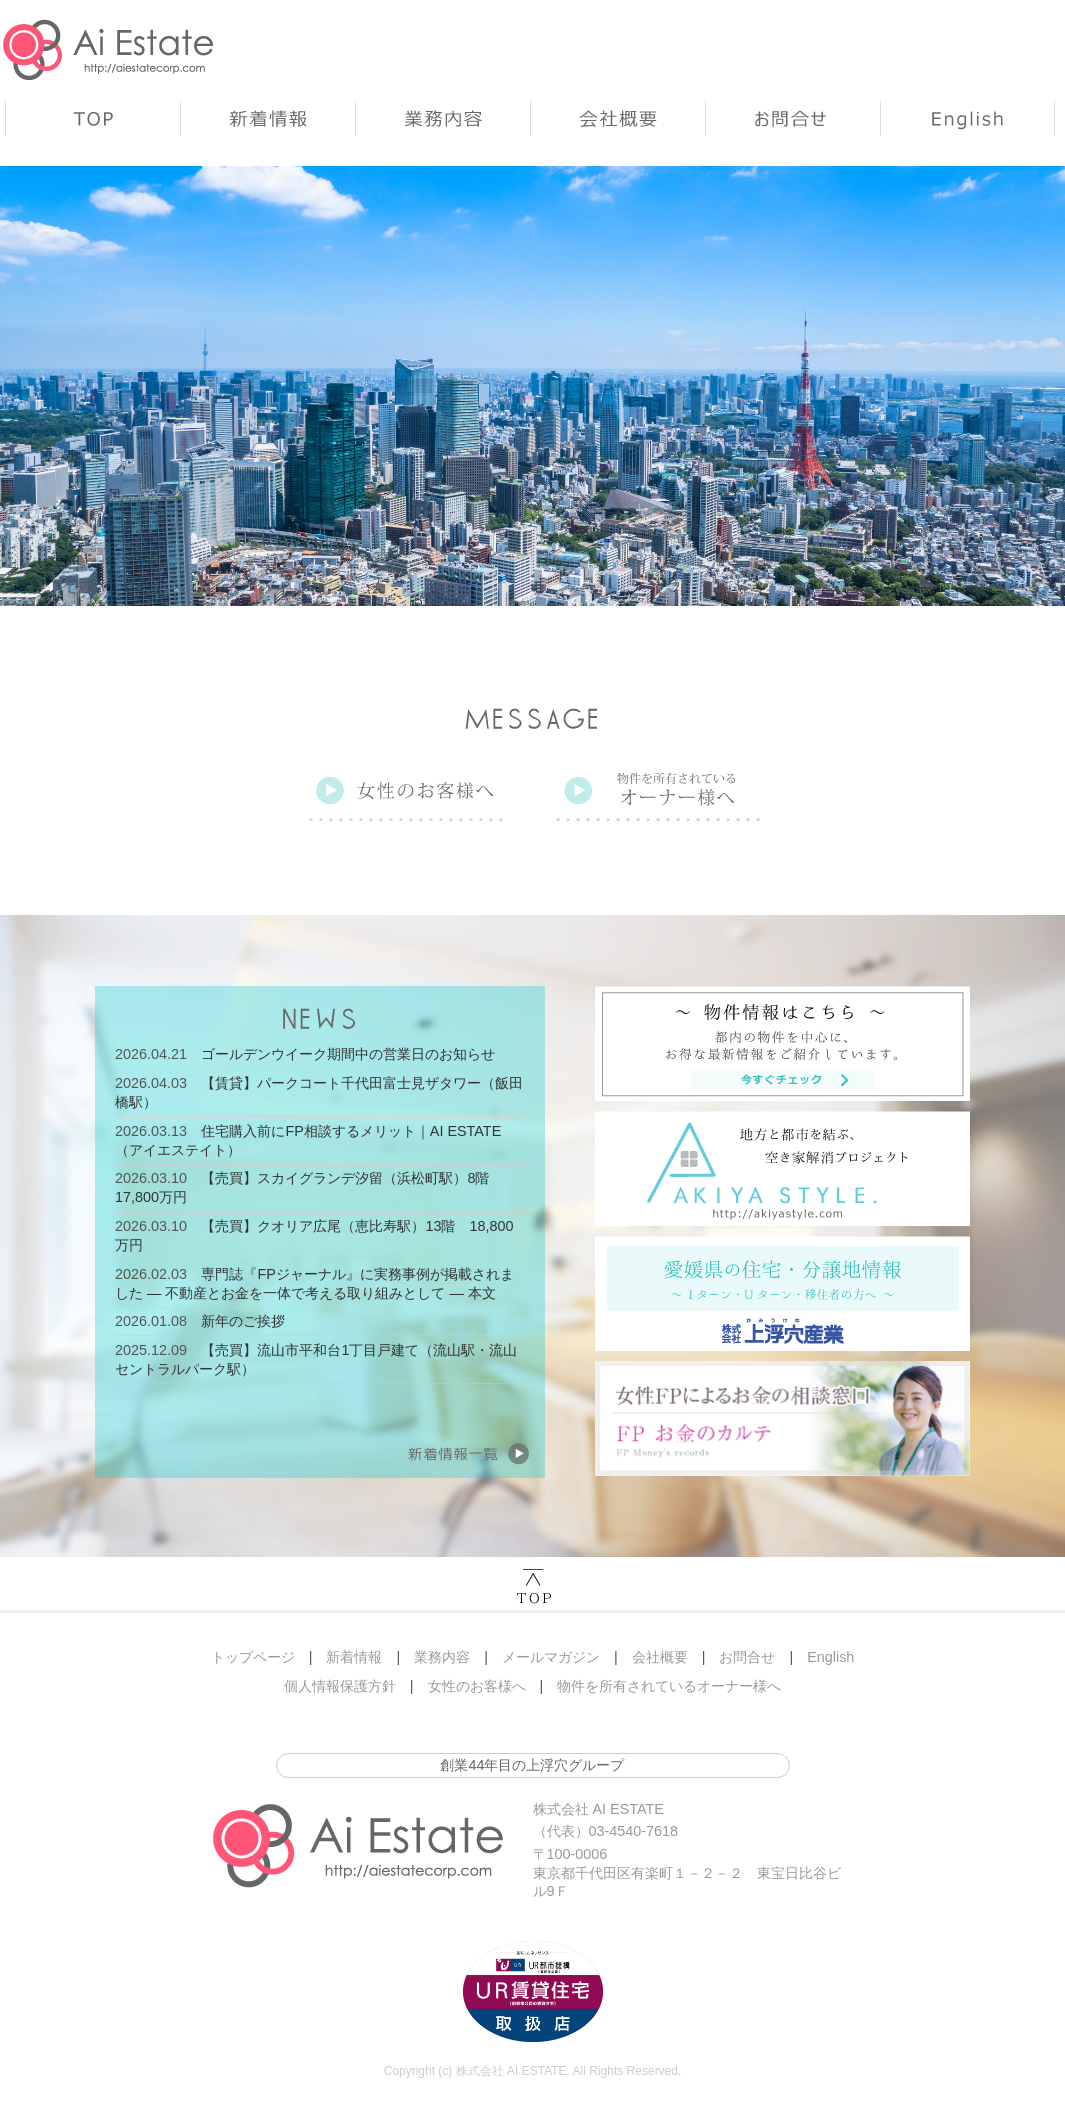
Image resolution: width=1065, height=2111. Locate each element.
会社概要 (617, 118)
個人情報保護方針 (340, 1686)
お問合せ (792, 118)
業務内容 (442, 118)
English (967, 118)
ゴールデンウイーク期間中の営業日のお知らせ (348, 1054)
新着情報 (267, 118)
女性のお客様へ (477, 1686)
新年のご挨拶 (243, 1321)
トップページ (92, 118)
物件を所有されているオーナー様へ (669, 1686)
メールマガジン (551, 1657)
